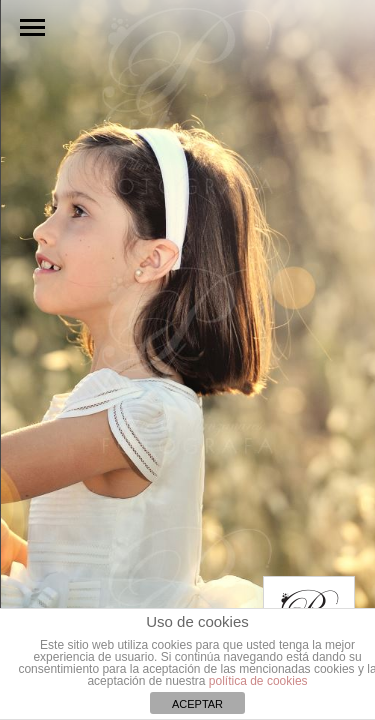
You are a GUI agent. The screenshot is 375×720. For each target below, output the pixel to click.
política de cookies (258, 681)
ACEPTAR (197, 704)
